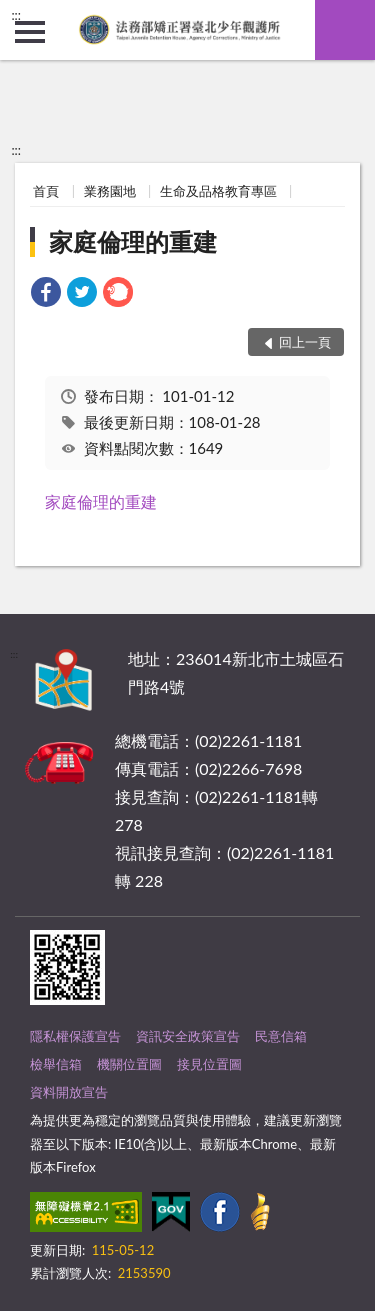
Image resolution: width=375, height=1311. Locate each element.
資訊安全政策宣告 (188, 1036)
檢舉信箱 (56, 1064)
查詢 (345, 30)
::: (16, 15)
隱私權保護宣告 (75, 1036)
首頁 (46, 191)
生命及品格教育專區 (218, 191)
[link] (46, 294)
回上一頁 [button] (305, 342)
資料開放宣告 (69, 1092)
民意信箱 (281, 1036)
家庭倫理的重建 (133, 241)
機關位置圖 (129, 1064)
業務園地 (110, 191)
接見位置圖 (209, 1064)
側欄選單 (30, 32)
